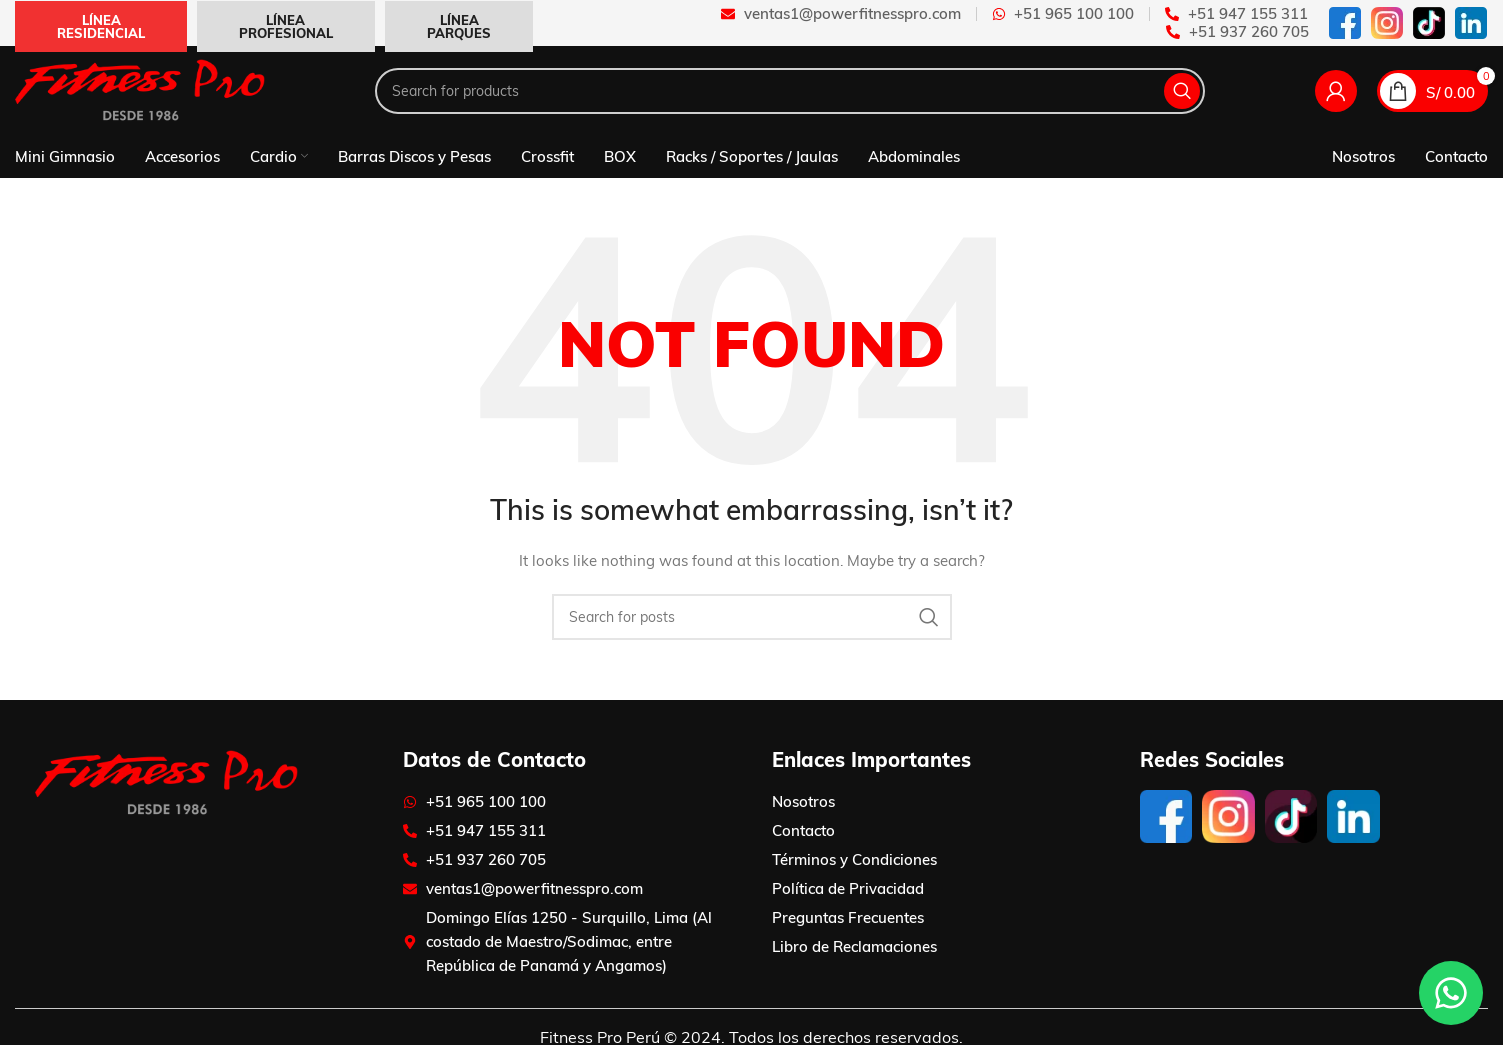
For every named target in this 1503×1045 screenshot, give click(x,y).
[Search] (790, 91)
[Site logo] (140, 90)
